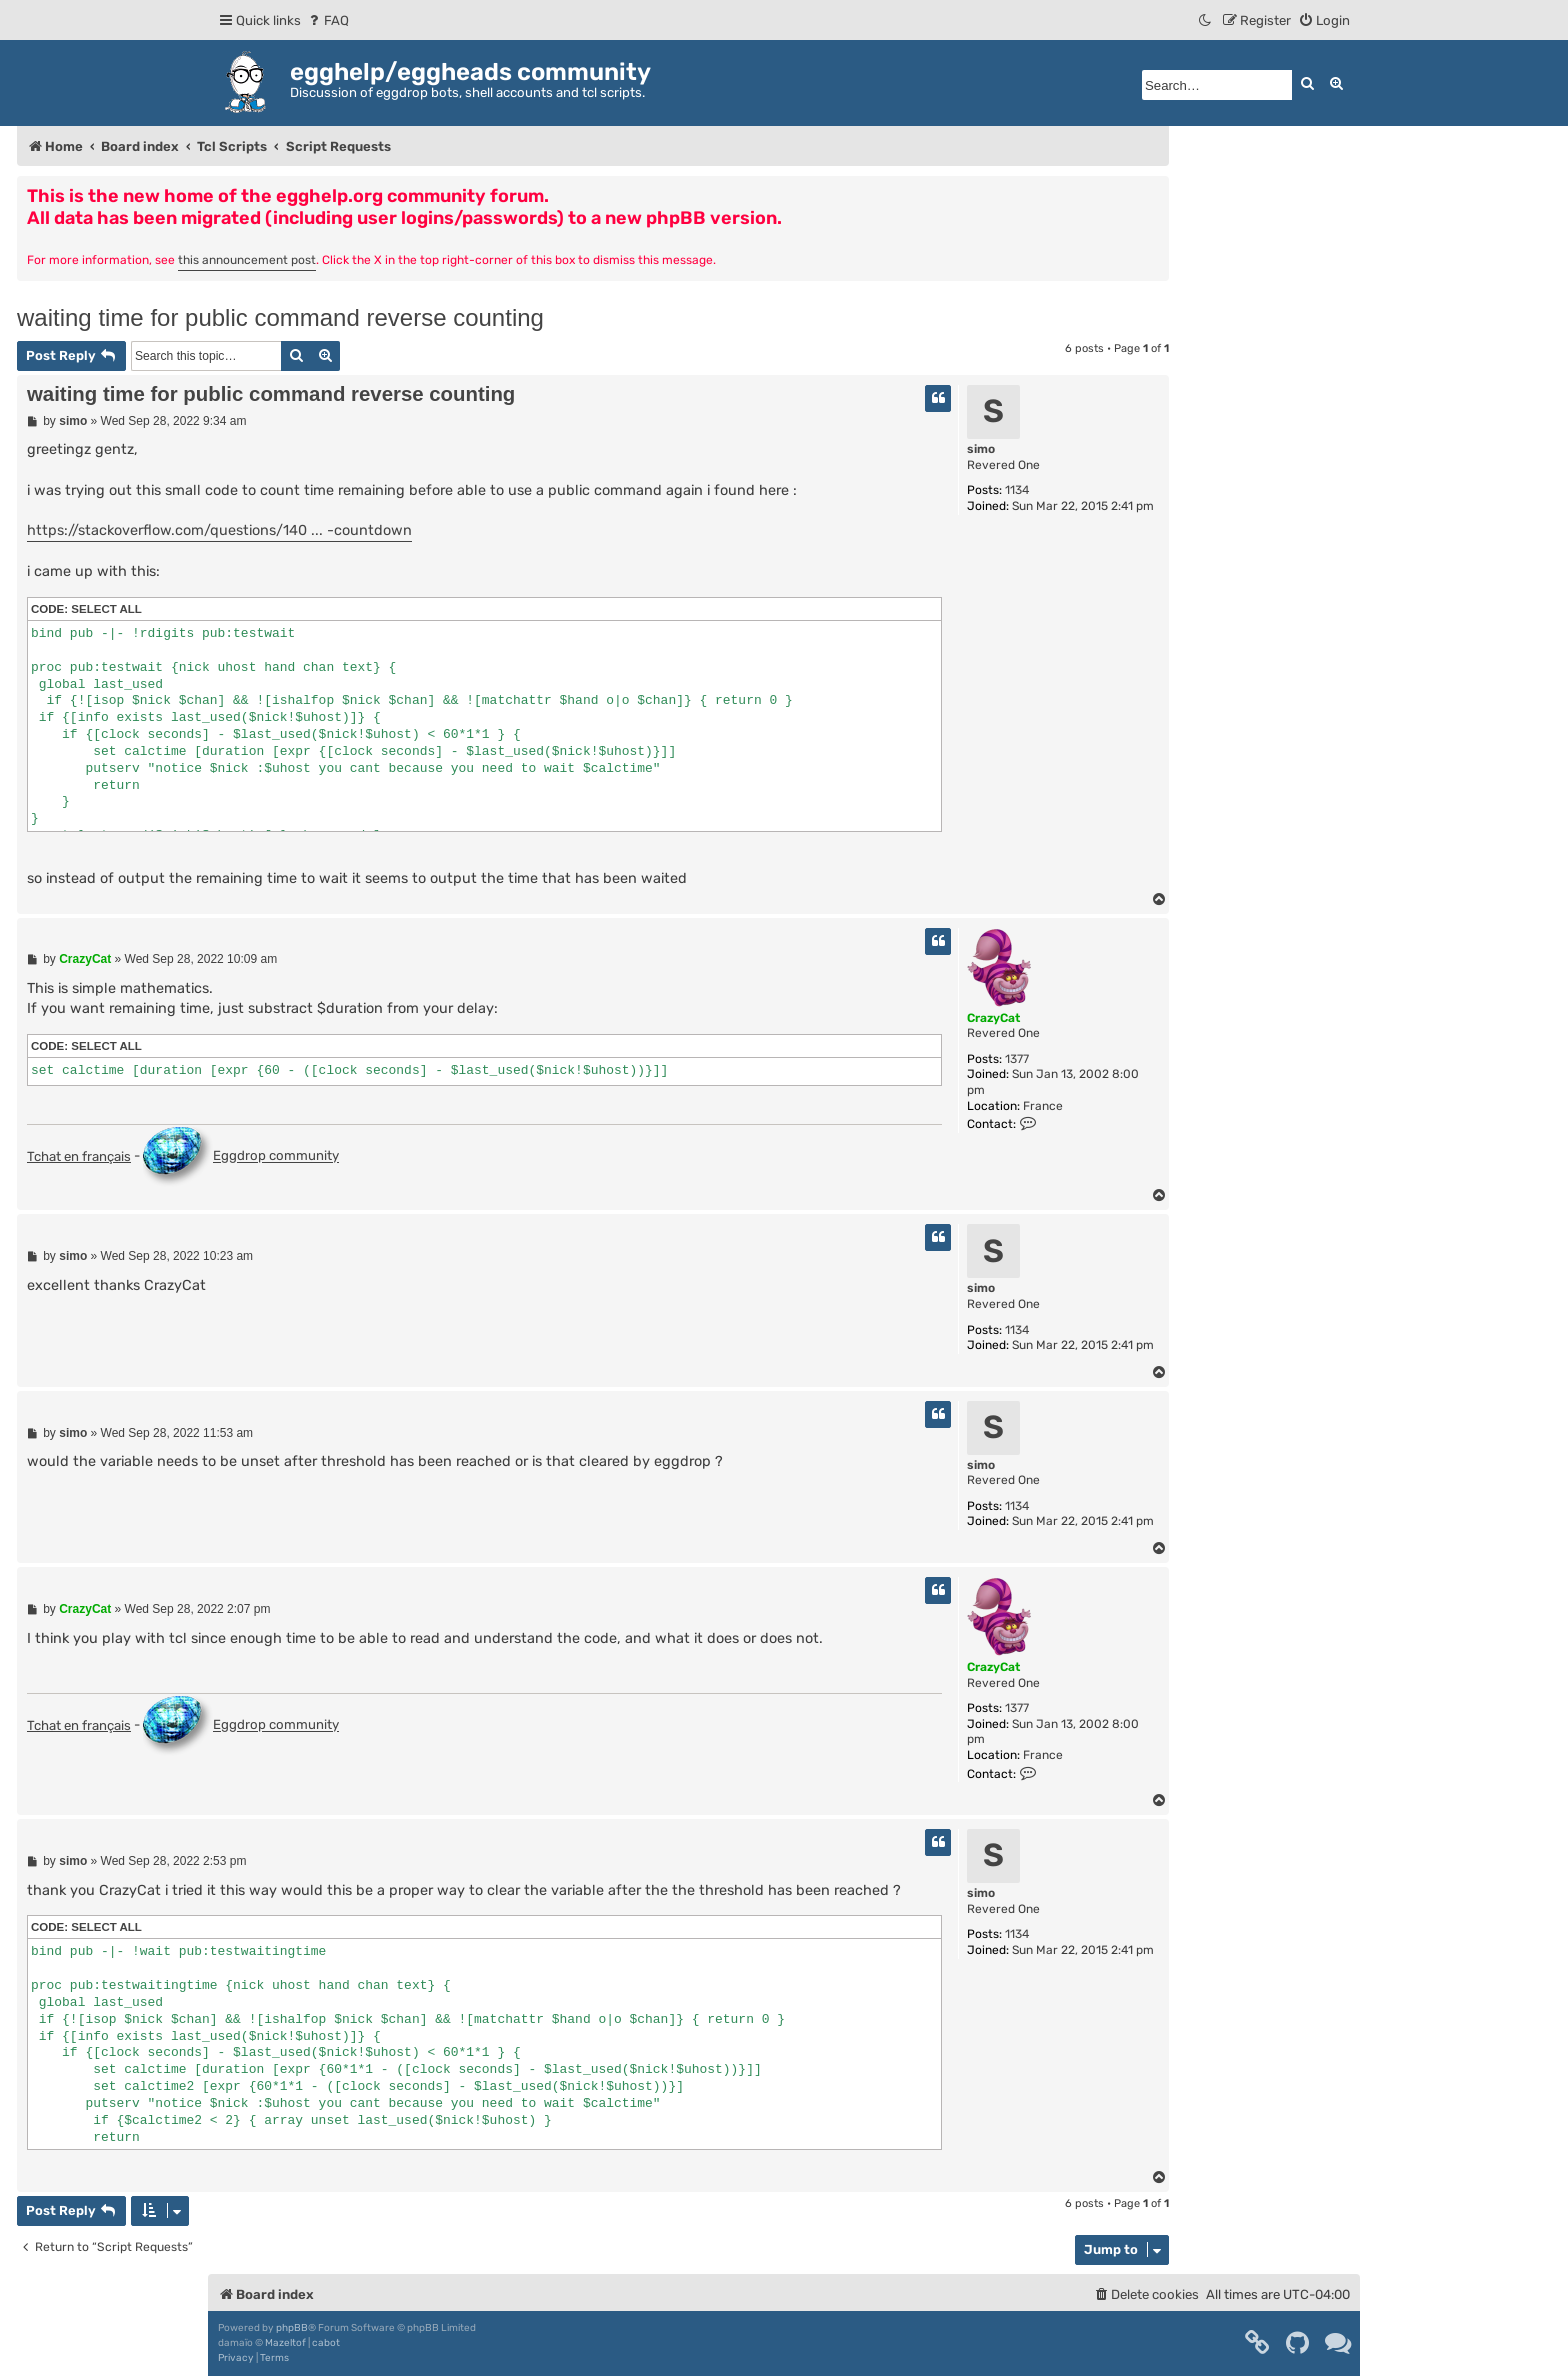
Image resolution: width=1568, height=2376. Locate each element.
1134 (1017, 490)
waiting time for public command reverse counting (280, 317)
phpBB (292, 2328)
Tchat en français (79, 1156)
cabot (326, 2343)
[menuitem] (327, 20)
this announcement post (247, 260)
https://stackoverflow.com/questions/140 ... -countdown (219, 530)
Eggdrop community (241, 1157)
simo (981, 449)
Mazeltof (285, 2343)
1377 (1017, 1059)
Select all (106, 609)
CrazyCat (993, 1018)
